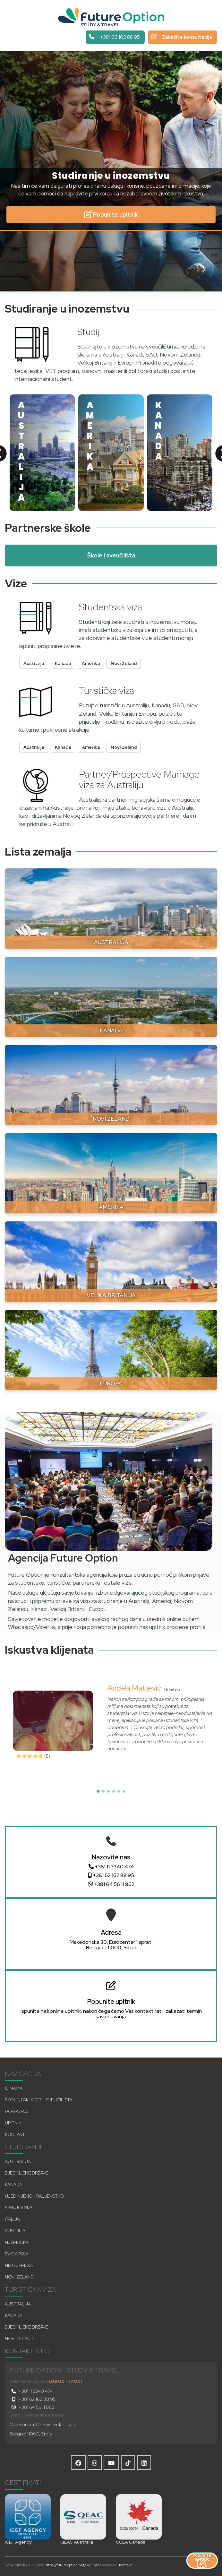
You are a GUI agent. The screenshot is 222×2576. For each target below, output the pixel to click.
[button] (98, 1791)
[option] (42, 452)
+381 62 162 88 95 (111, 1875)
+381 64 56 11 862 (111, 1884)
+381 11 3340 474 (111, 1867)
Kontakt (125, 2565)
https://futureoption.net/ (65, 2565)
